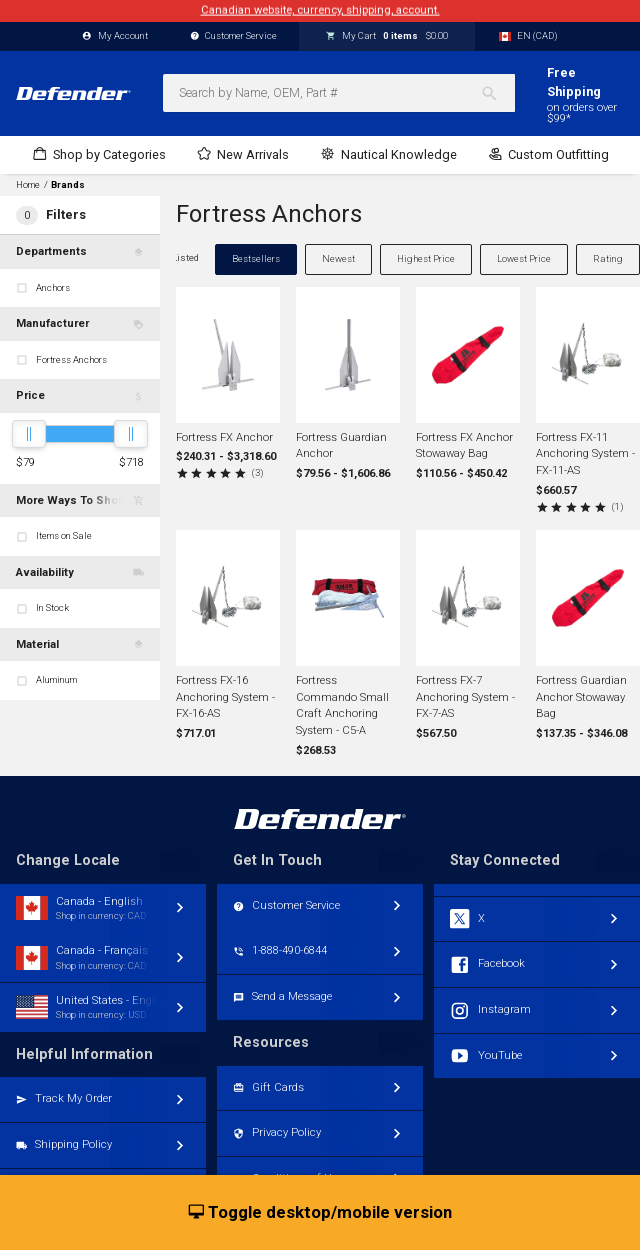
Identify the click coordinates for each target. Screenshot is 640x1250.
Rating (608, 258)
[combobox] (339, 93)
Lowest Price (524, 258)
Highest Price (426, 258)
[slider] (29, 434)
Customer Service (234, 36)
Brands (68, 185)
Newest (338, 258)
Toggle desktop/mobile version (320, 1213)
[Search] (497, 93)
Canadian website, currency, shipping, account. (320, 10)
